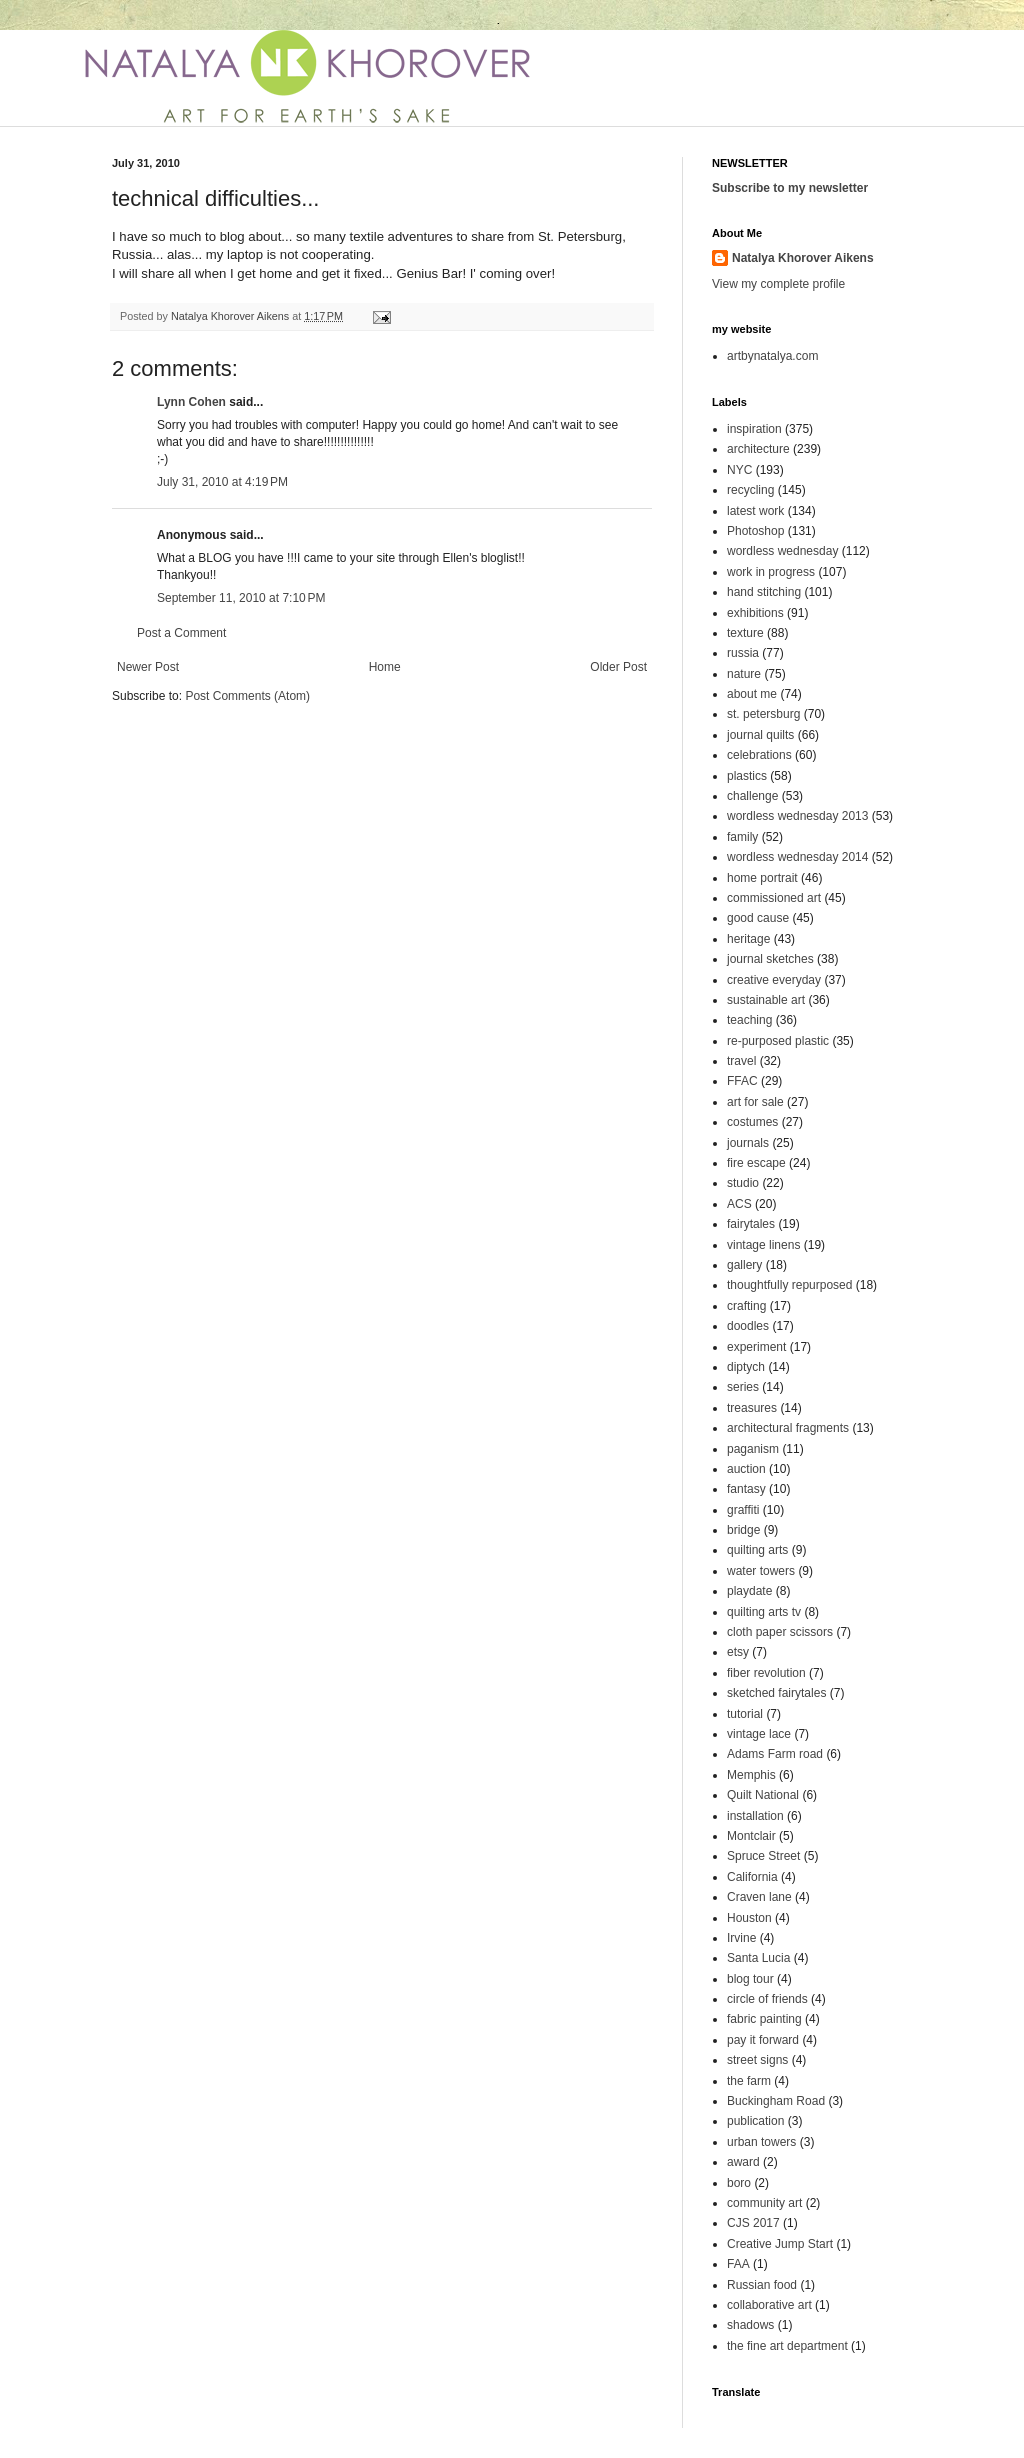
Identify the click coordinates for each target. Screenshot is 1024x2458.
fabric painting (764, 2019)
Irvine (741, 1938)
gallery (744, 1265)
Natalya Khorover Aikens (803, 258)
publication (755, 2121)
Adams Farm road (775, 1754)
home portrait (762, 878)
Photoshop (755, 531)
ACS (739, 1204)
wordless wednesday (782, 551)
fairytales (751, 1224)
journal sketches (770, 959)
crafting (746, 1306)
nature (744, 674)
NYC (739, 470)
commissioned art (774, 898)
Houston (749, 1918)
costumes (752, 1122)
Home (385, 667)
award (743, 2162)
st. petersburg (763, 714)
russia (743, 653)
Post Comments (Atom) (247, 696)
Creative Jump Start (780, 2244)
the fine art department (787, 2346)
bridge (743, 1530)
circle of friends (767, 1999)
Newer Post (148, 667)
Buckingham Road (776, 2101)
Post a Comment (181, 633)
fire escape (756, 1163)
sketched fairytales (776, 1693)
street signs (757, 2060)
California (752, 1877)
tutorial (745, 1714)
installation (755, 1816)
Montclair (751, 1836)
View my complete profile (778, 284)
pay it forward (763, 2040)
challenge (752, 796)
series (743, 1387)
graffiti (743, 1510)
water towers (761, 1571)
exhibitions (755, 613)
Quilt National (763, 1795)
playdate (749, 1591)
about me (752, 694)
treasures (752, 1408)
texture (745, 633)
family (742, 837)
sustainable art (766, 1000)
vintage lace (759, 1734)
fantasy (746, 1489)
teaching (749, 1020)
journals (748, 1143)
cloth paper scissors (780, 1632)
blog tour (750, 1979)
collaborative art (769, 2305)
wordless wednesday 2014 (797, 857)
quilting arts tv (764, 1612)
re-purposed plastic (778, 1041)
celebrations (759, 755)
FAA (738, 2264)
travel (741, 1061)
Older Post (618, 667)
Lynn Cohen (191, 402)
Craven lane (759, 1897)
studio (743, 1183)
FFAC (742, 1081)
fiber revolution (766, 1673)
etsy (738, 1652)
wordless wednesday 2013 (797, 816)
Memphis (751, 1775)
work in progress (771, 572)
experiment (756, 1347)
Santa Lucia (758, 1958)
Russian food (762, 2285)
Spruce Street (763, 1856)
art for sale (755, 1102)
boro (739, 2183)
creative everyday (774, 980)
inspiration (754, 429)
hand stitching (764, 592)
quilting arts (757, 1550)
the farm (749, 2081)
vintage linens (763, 1245)
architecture (758, 449)
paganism (753, 1449)
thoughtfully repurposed (789, 1285)
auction (746, 1469)
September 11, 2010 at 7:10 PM (241, 598)
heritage (748, 939)
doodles (748, 1326)
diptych (746, 1367)
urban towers (761, 2142)
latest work (755, 511)
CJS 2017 (753, 2223)
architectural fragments (788, 1428)
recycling (750, 490)
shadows (750, 2325)
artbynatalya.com (772, 356)
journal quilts (760, 735)
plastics (747, 776)
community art (764, 2203)
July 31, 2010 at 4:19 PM (222, 482)
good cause (758, 918)
